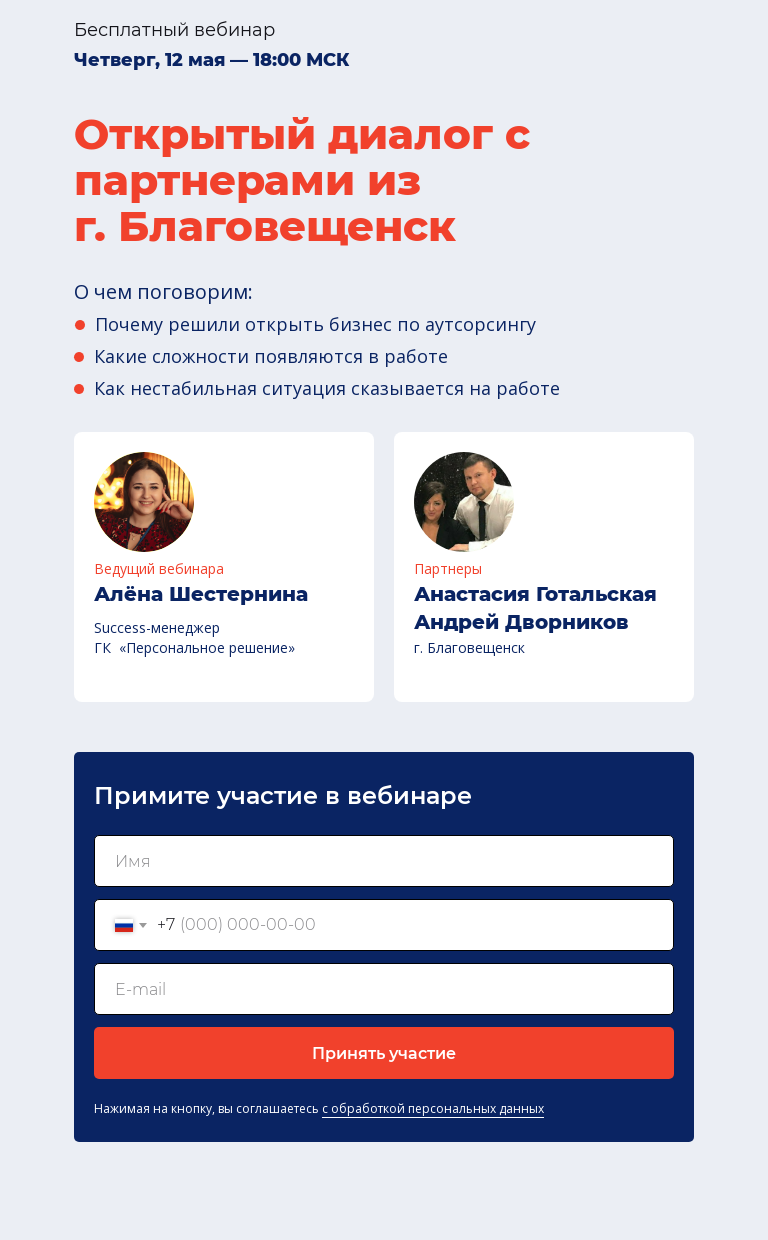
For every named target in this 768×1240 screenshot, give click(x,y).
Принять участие (384, 1053)
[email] (384, 989)
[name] (384, 861)
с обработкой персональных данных (433, 1108)
